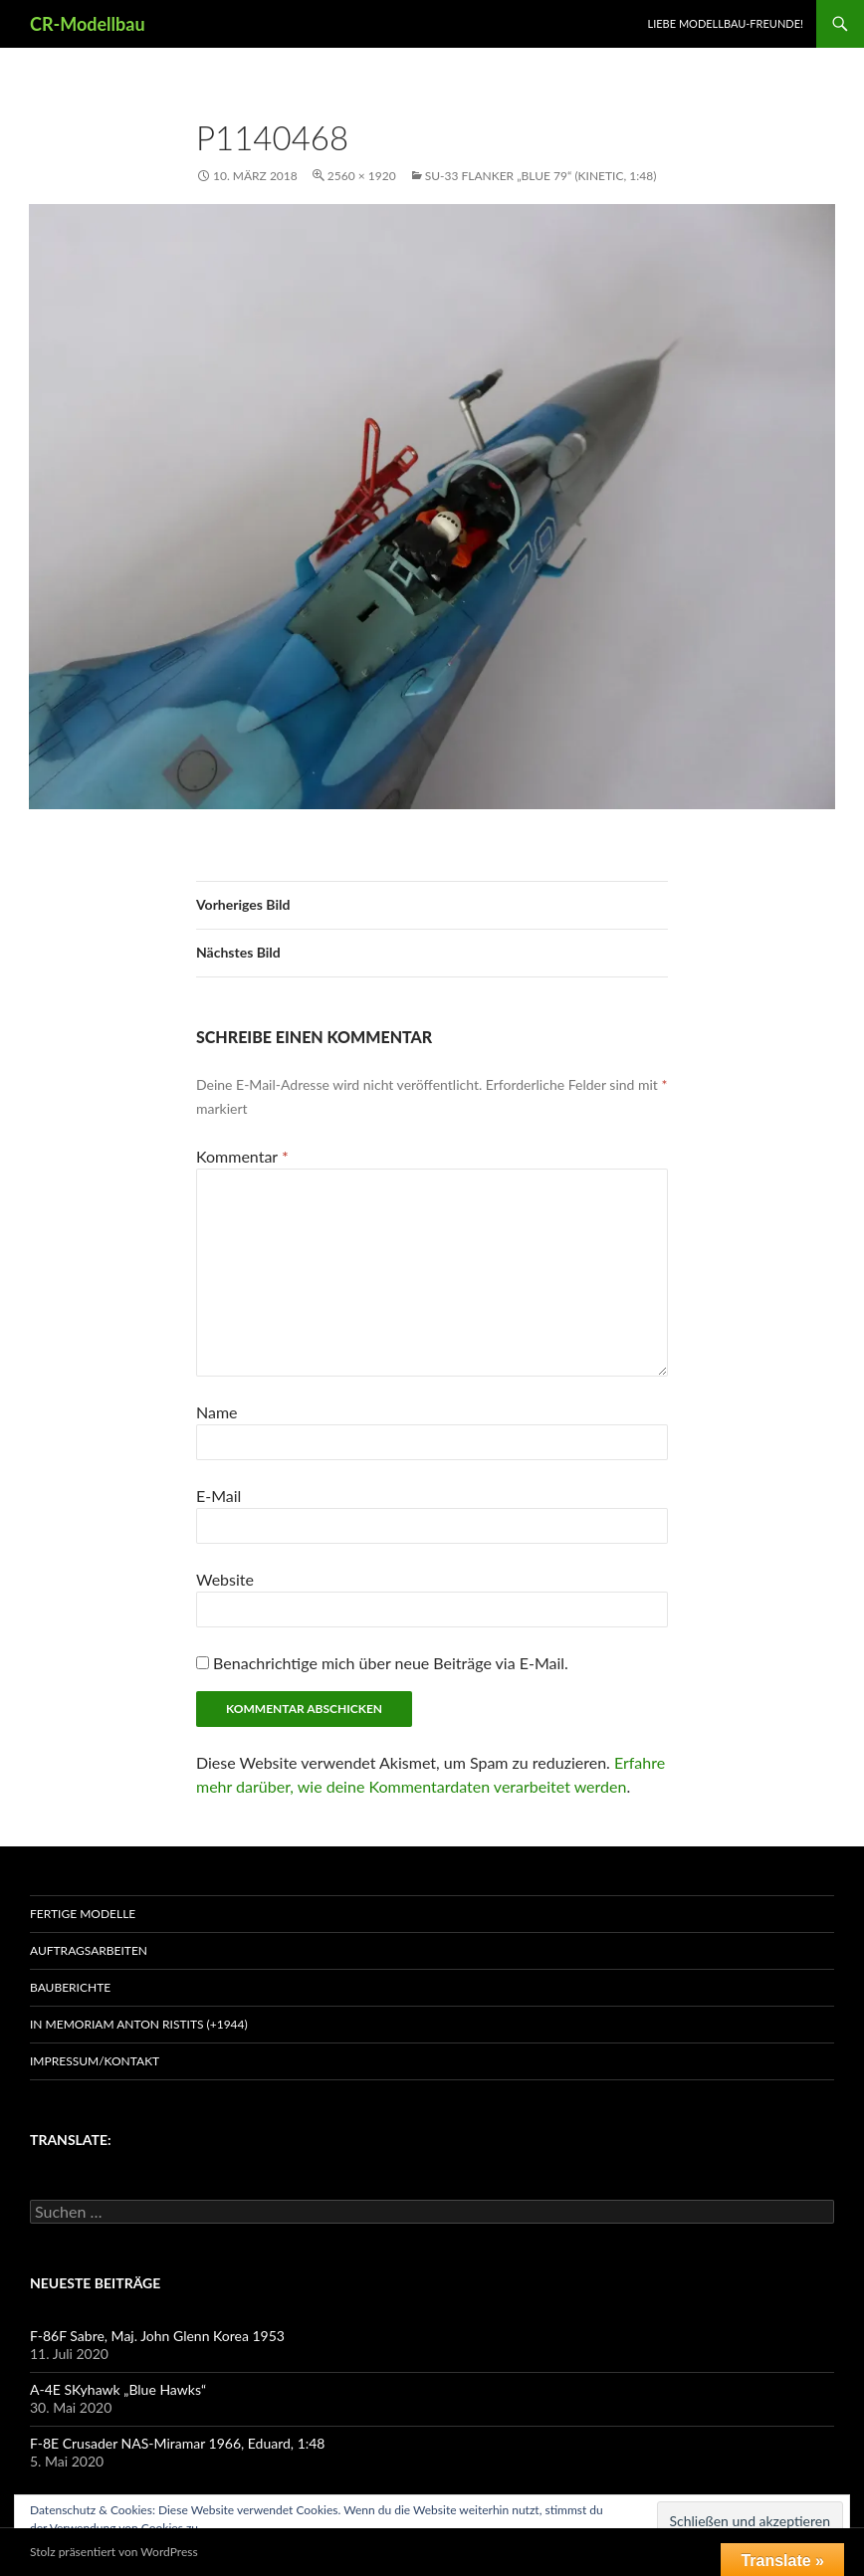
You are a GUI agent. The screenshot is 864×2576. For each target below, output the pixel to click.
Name (217, 1411)
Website (225, 1579)
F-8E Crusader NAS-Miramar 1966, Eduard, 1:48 (177, 2443)
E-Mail (218, 1495)
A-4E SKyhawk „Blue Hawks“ (118, 2389)
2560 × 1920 (361, 175)
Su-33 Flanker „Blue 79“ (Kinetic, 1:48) (541, 175)
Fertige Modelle (82, 1913)
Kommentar (242, 1156)
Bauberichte (70, 1987)
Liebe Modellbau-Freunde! (725, 23)
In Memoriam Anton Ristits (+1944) (139, 2024)
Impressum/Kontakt (94, 2060)
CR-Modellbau (87, 24)
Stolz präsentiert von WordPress (114, 2551)
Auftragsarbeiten (88, 1950)
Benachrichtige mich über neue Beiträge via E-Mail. (390, 1662)
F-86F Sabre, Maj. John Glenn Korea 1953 (157, 2335)
